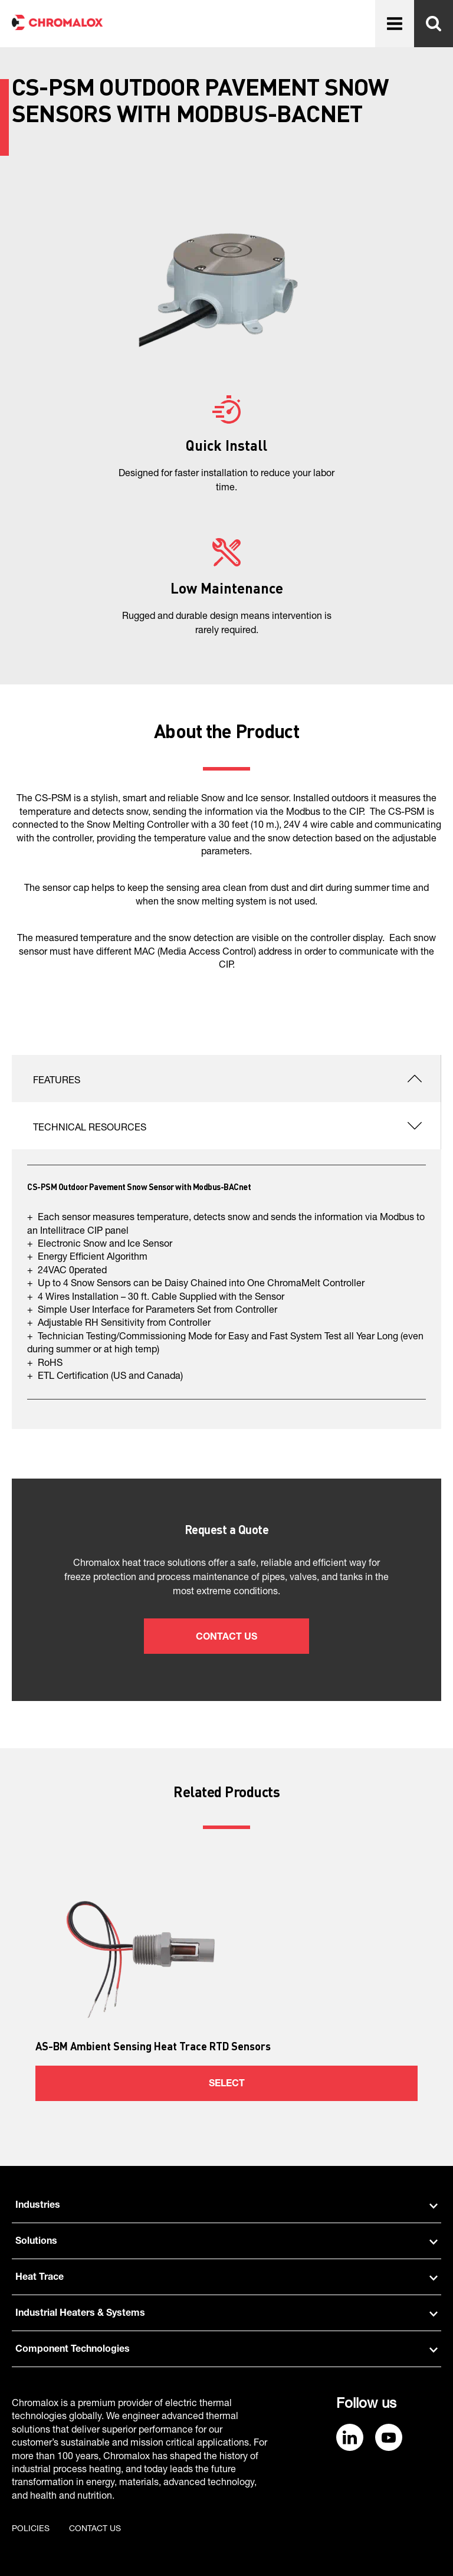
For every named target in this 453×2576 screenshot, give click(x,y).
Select (227, 2084)
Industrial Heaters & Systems (226, 2314)
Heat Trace (226, 2278)
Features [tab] (56, 1081)
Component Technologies (226, 2350)
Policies (31, 2529)
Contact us (95, 2529)
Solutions (226, 2242)
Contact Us (226, 1638)
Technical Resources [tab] (89, 1128)
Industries (226, 2206)
